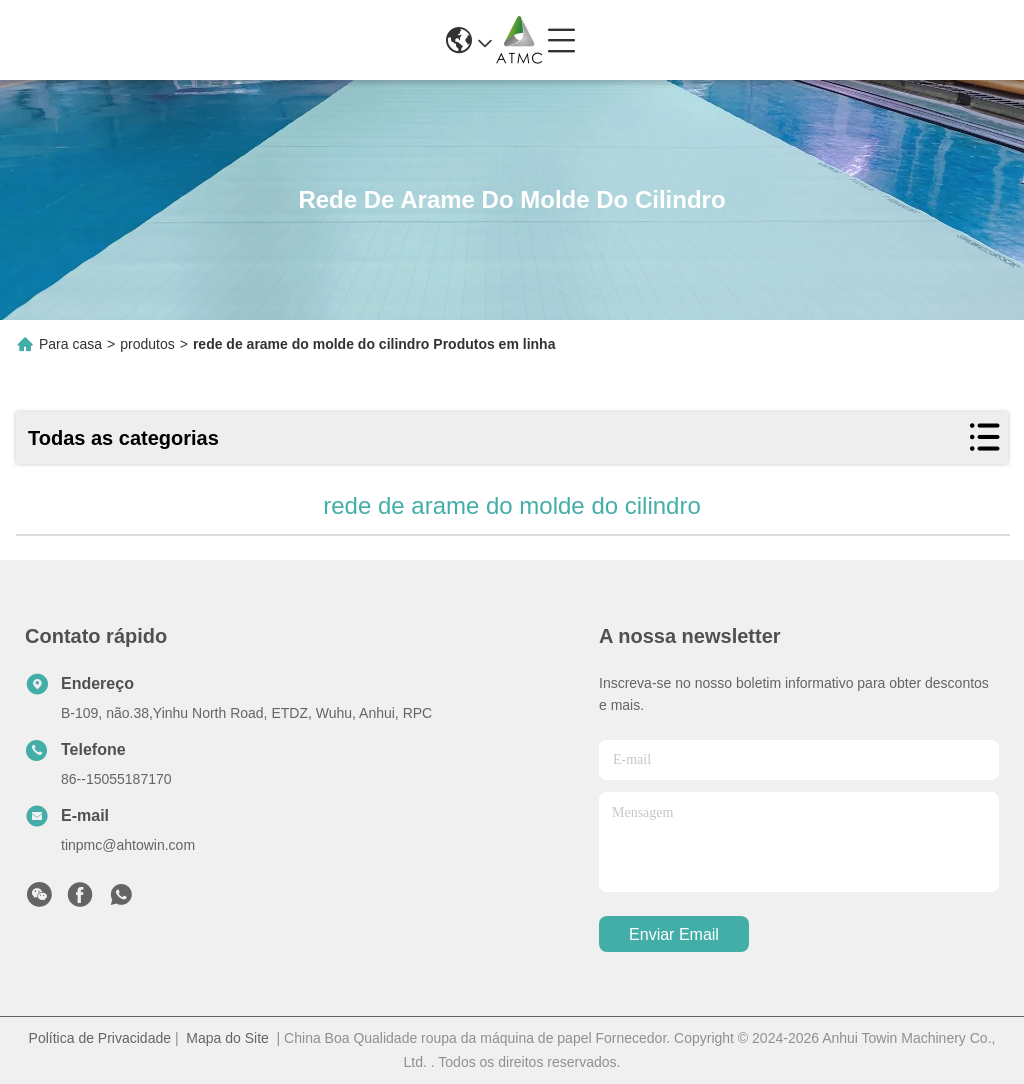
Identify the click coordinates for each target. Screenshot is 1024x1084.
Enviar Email (674, 934)
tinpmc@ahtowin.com (128, 845)
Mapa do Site (227, 1038)
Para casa (70, 344)
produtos (147, 344)
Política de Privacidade (100, 1038)
